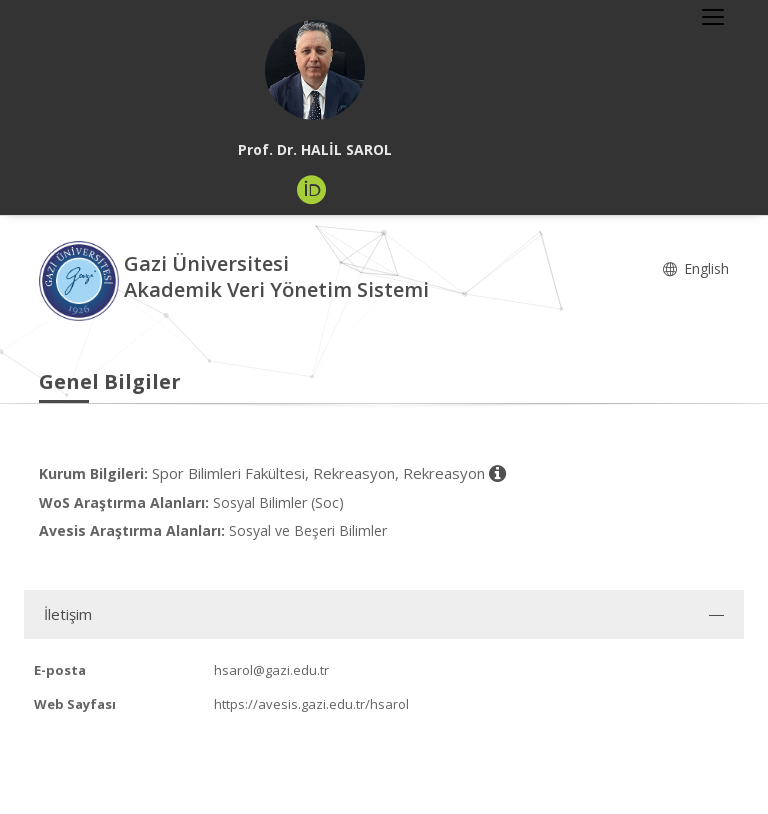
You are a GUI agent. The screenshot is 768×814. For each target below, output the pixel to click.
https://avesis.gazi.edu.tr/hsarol (311, 704)
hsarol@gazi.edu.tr (271, 670)
